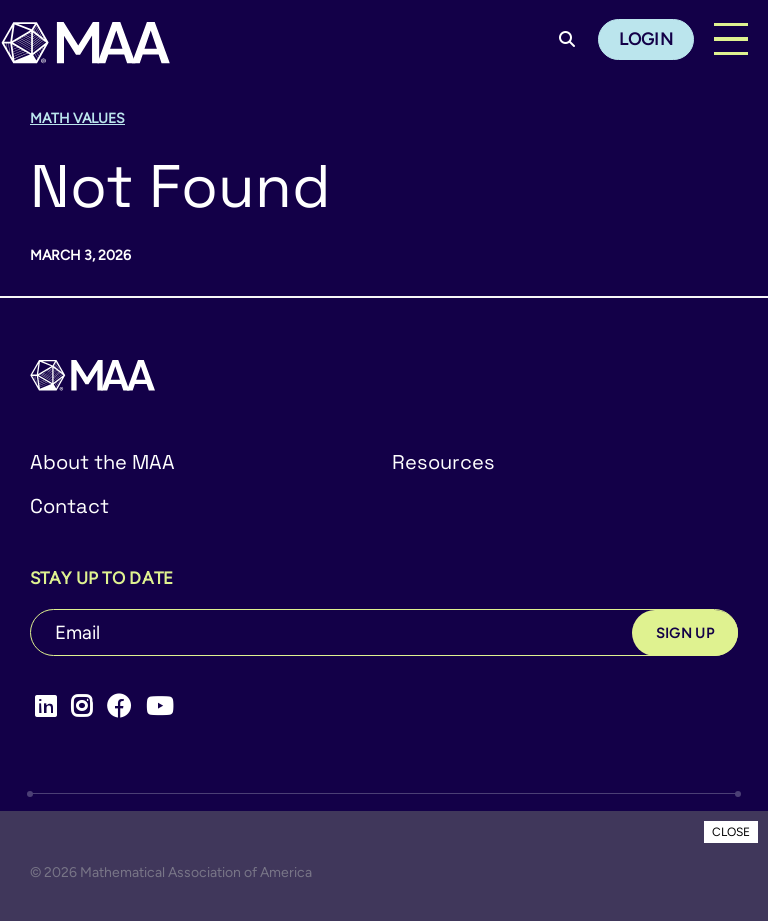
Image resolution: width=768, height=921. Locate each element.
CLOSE (731, 832)
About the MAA (102, 462)
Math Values (77, 118)
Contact (69, 506)
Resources (443, 462)
